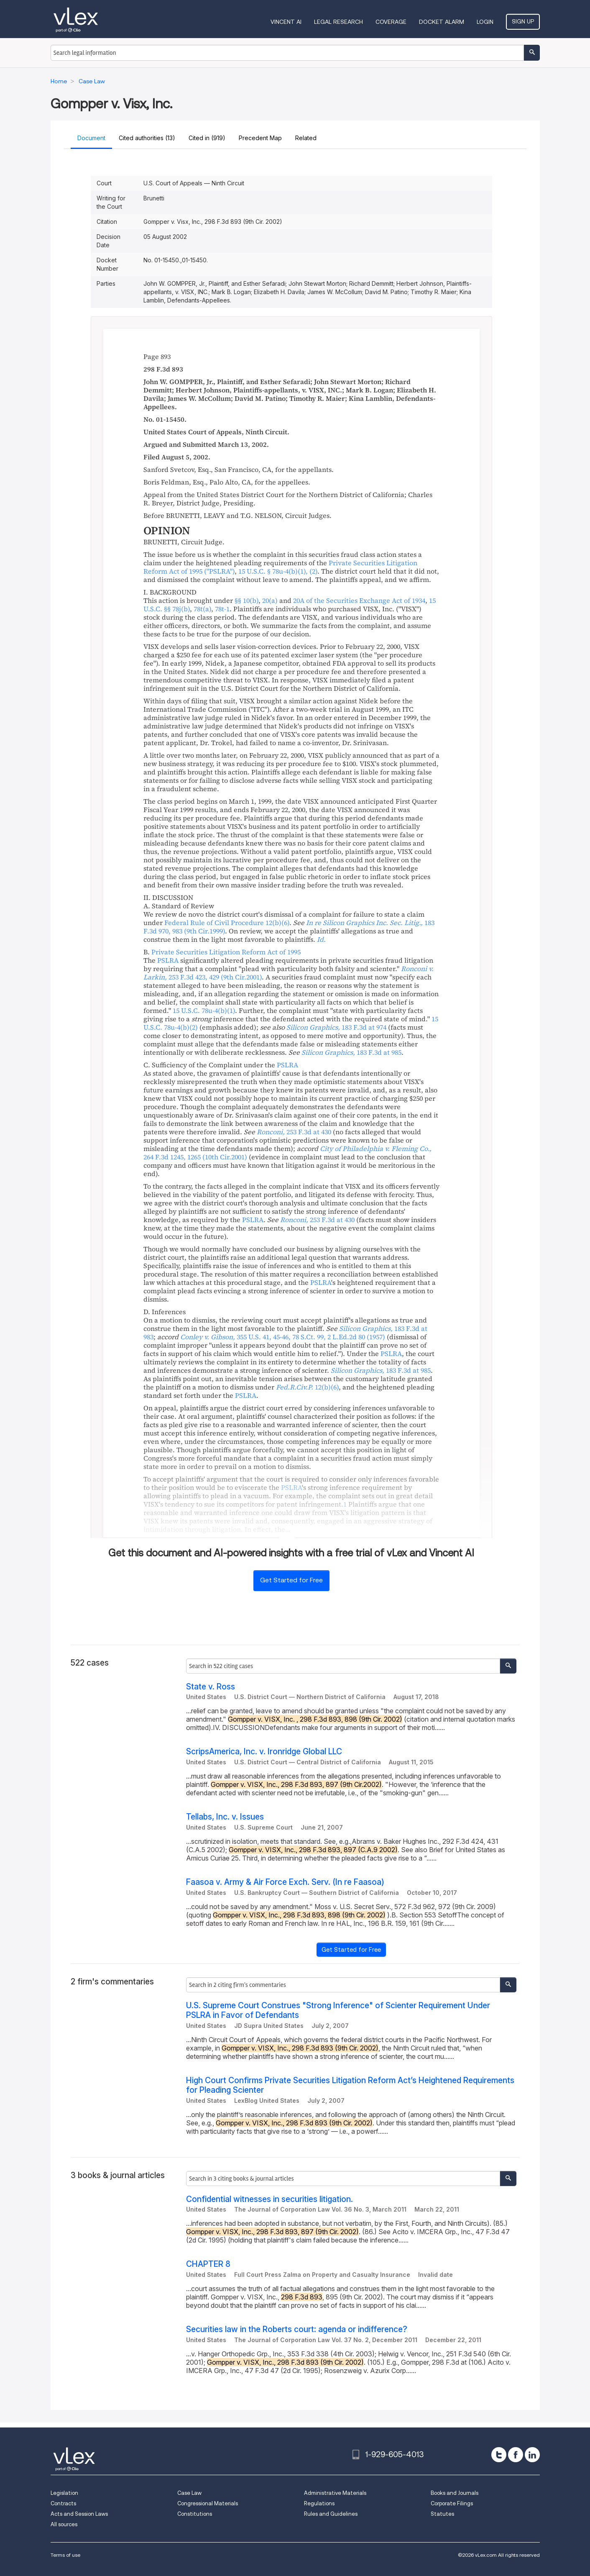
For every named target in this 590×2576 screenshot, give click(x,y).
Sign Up (523, 21)
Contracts (63, 2503)
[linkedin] (532, 2454)
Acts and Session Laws (79, 2514)
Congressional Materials (207, 2503)
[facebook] (515, 2454)
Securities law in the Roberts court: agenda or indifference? (296, 2329)
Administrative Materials (335, 2493)
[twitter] (498, 2454)
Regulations (319, 2503)
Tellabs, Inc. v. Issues (225, 1817)
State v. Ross (210, 1687)
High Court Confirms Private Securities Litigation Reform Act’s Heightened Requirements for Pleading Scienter (350, 2085)
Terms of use (65, 2555)
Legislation (64, 2493)
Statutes (442, 2514)
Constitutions (194, 2514)
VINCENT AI (286, 21)
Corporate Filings (452, 2503)
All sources (64, 2524)
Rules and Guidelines (331, 2514)
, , (282, 1336)
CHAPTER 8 (208, 2264)
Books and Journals (454, 2493)
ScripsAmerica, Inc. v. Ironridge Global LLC (264, 1751)
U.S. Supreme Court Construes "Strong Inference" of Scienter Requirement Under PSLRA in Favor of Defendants (338, 2010)
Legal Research (338, 21)
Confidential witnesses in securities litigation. (269, 2199)
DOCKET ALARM (441, 21)
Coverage (390, 21)
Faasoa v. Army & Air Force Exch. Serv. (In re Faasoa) (285, 1882)
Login (485, 21)
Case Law (189, 2493)
